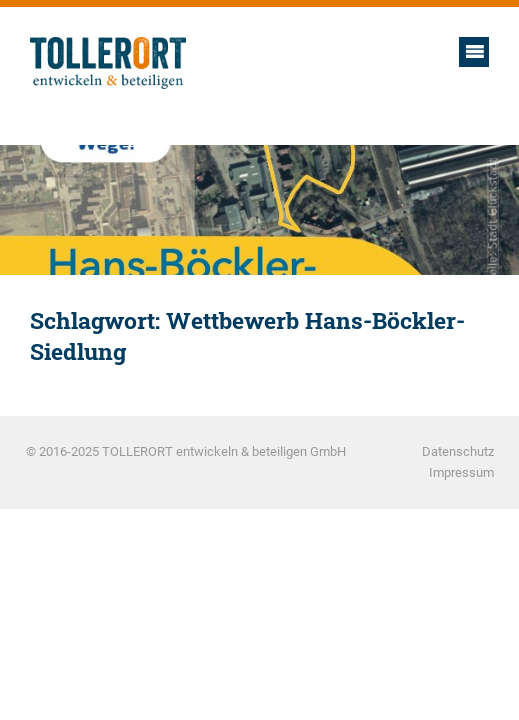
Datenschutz (458, 451)
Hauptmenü (474, 52)
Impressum (461, 472)
